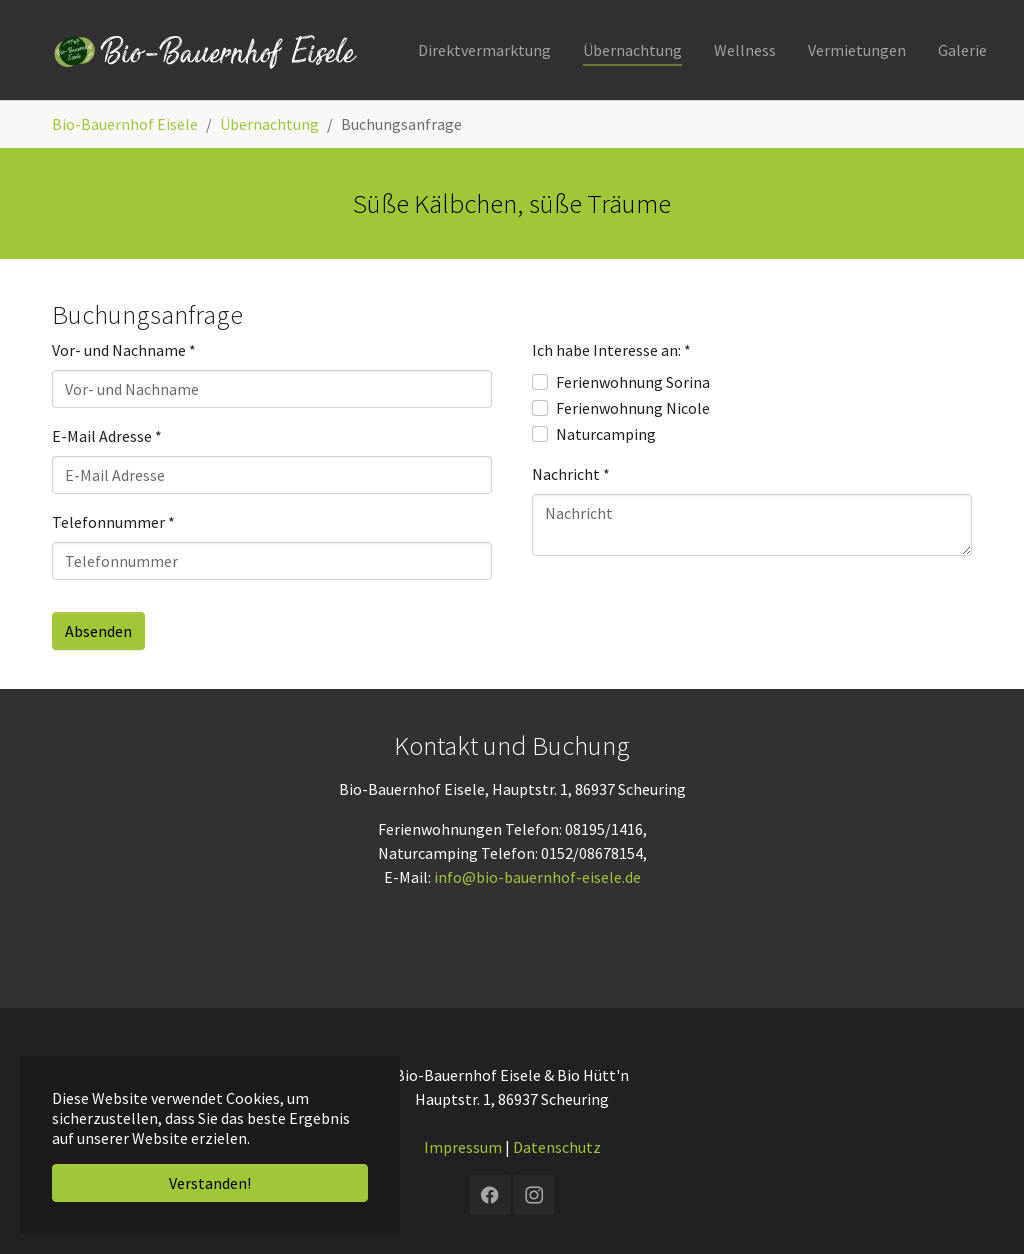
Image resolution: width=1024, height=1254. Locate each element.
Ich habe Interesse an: (611, 350)
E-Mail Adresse (107, 436)
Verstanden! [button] (210, 1183)
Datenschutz (557, 1147)
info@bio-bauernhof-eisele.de (537, 877)
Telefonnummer (113, 522)
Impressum (463, 1147)
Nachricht (571, 474)
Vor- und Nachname (124, 350)
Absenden (98, 631)
